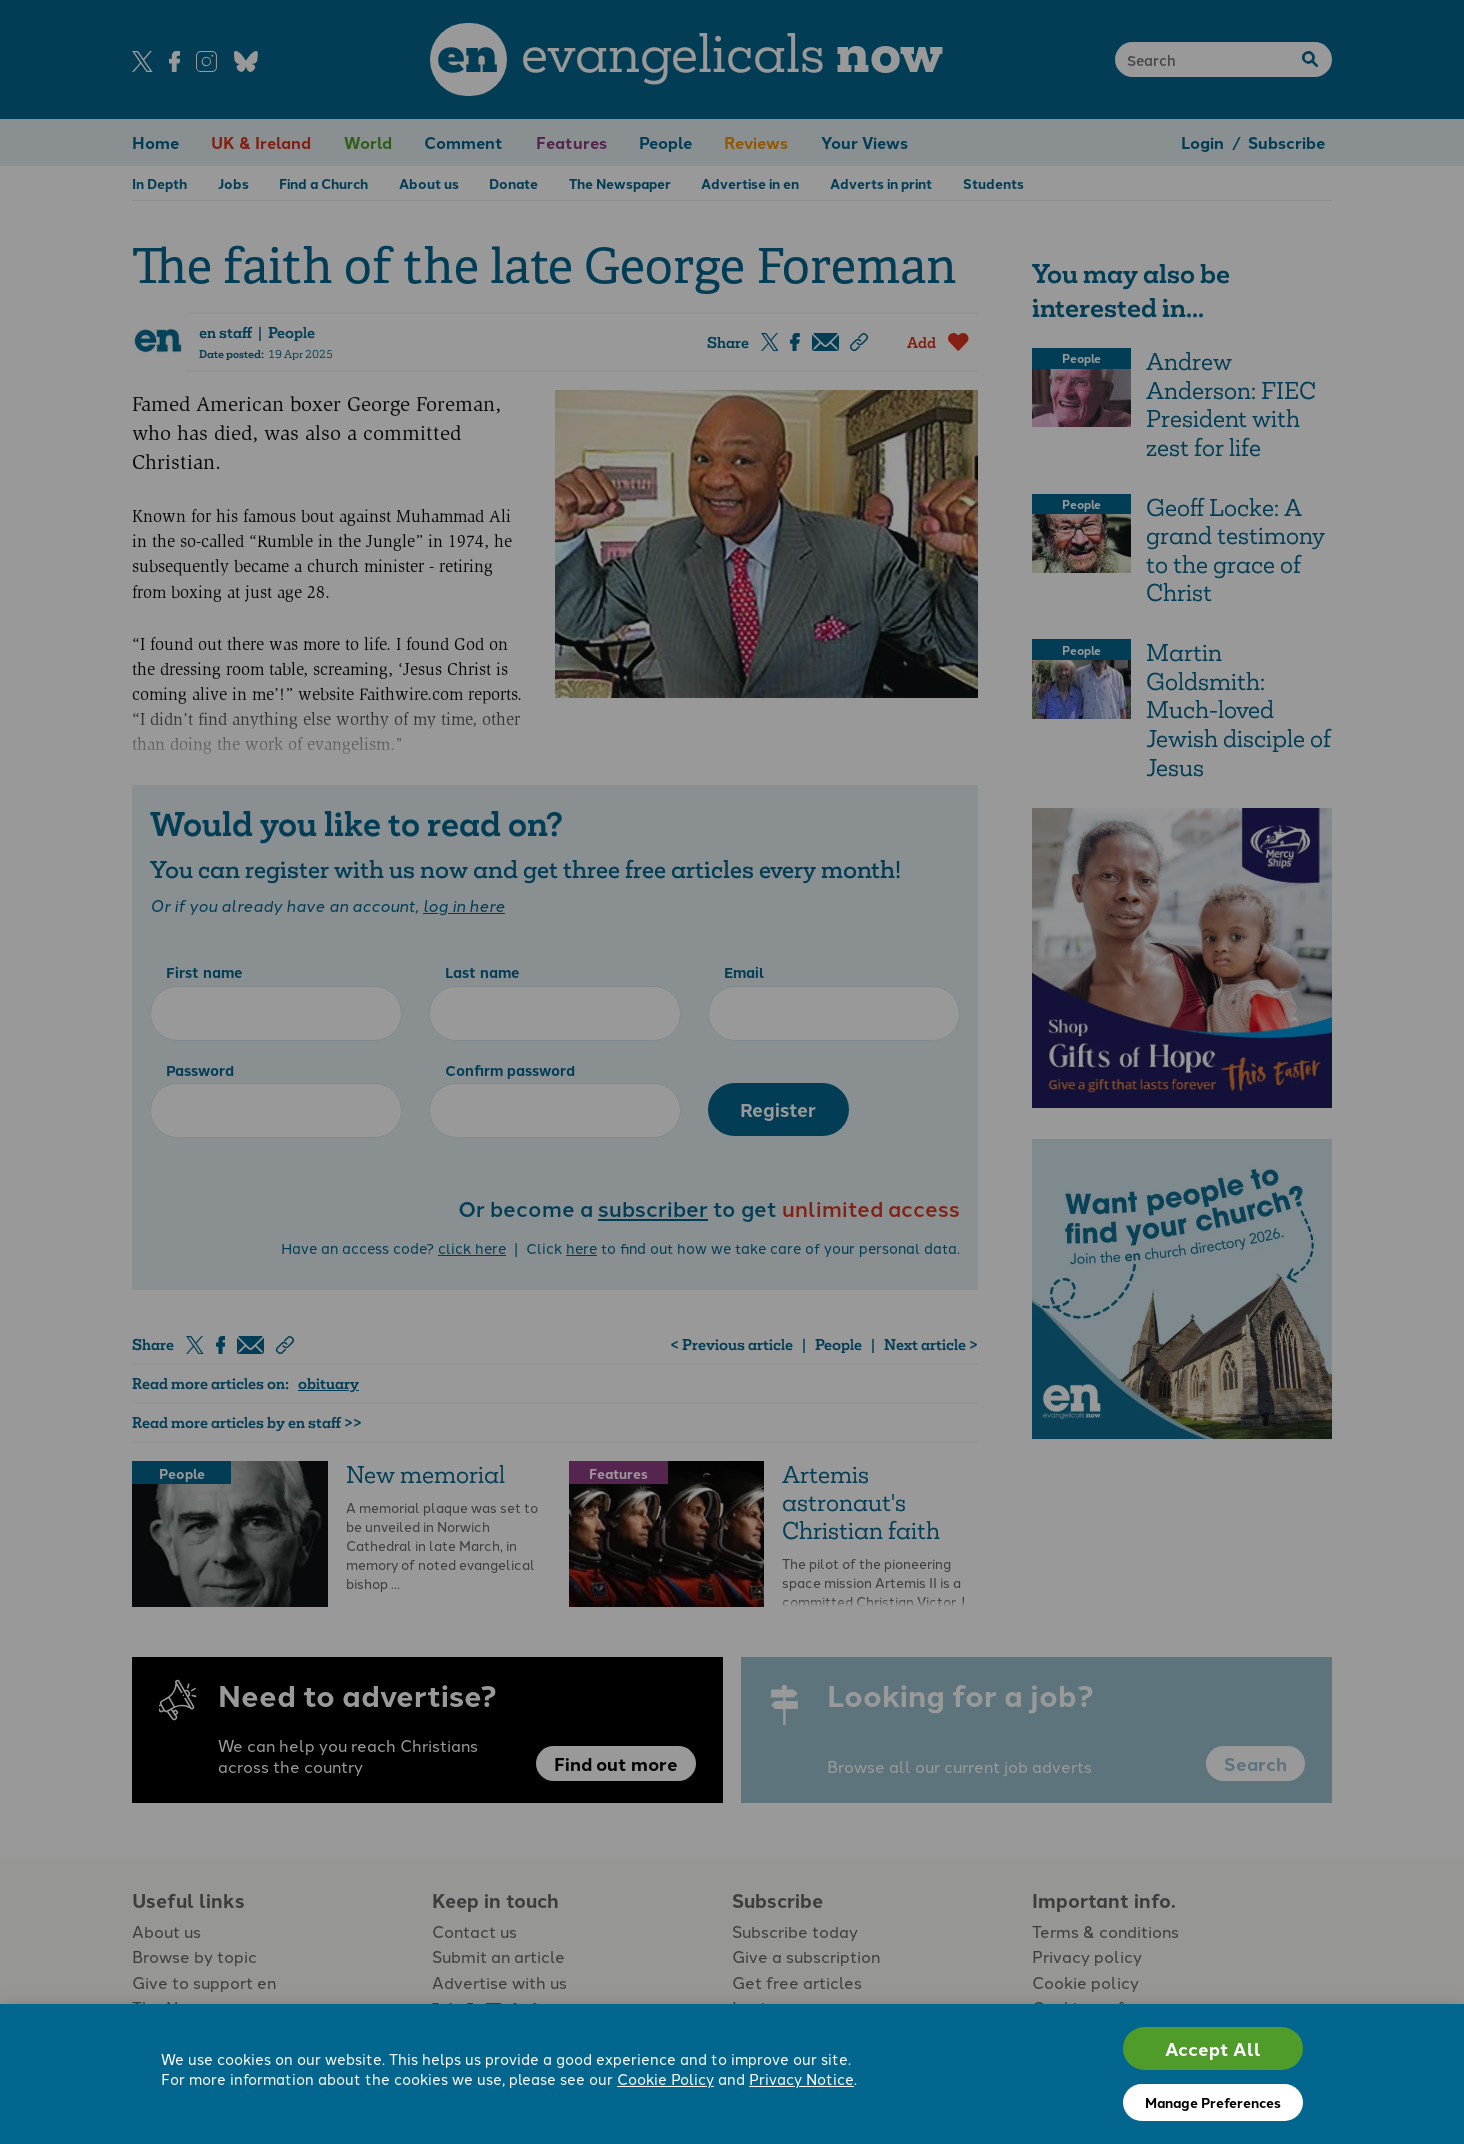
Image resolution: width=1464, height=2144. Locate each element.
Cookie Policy (665, 2078)
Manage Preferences (1213, 2102)
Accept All (1213, 2048)
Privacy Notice (801, 2078)
